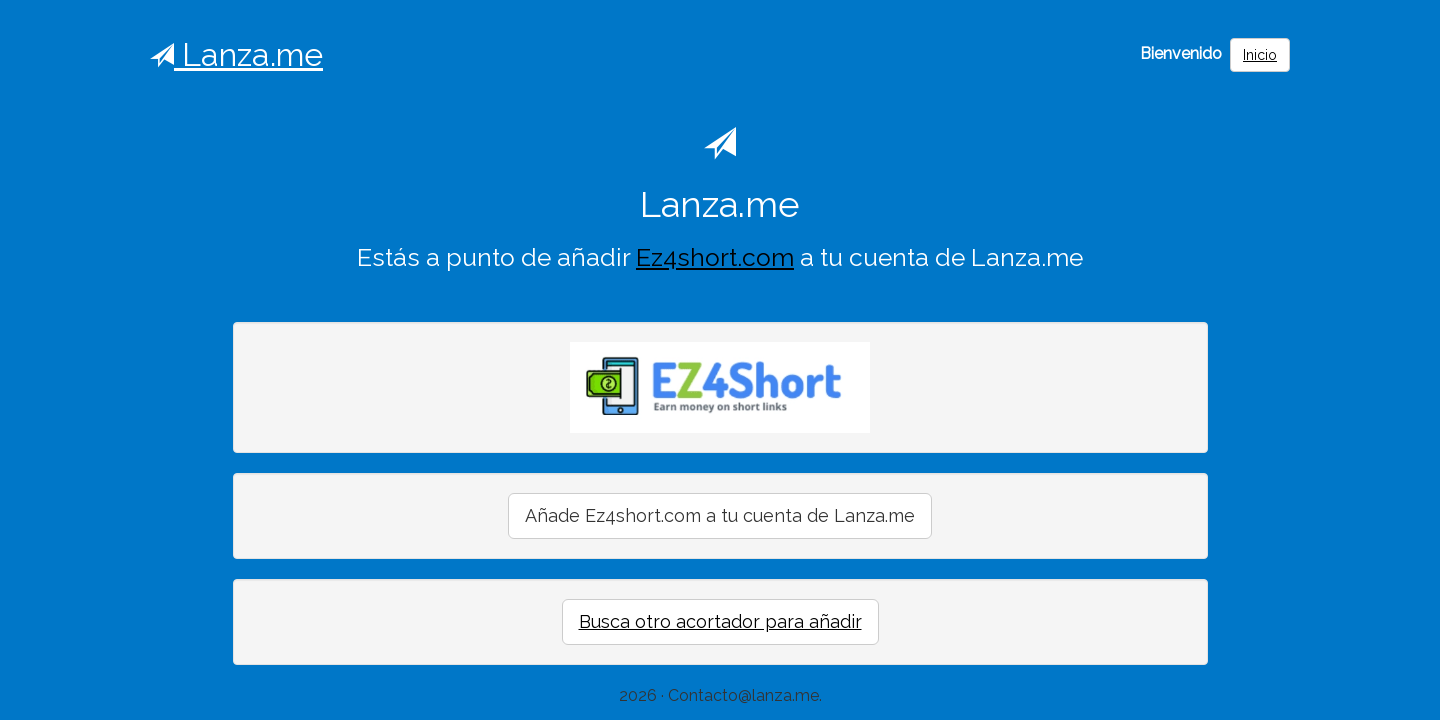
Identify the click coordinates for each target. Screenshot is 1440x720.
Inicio (1260, 55)
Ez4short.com (715, 257)
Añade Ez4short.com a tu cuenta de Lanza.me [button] (720, 515)
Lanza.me (236, 54)
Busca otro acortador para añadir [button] (720, 621)
